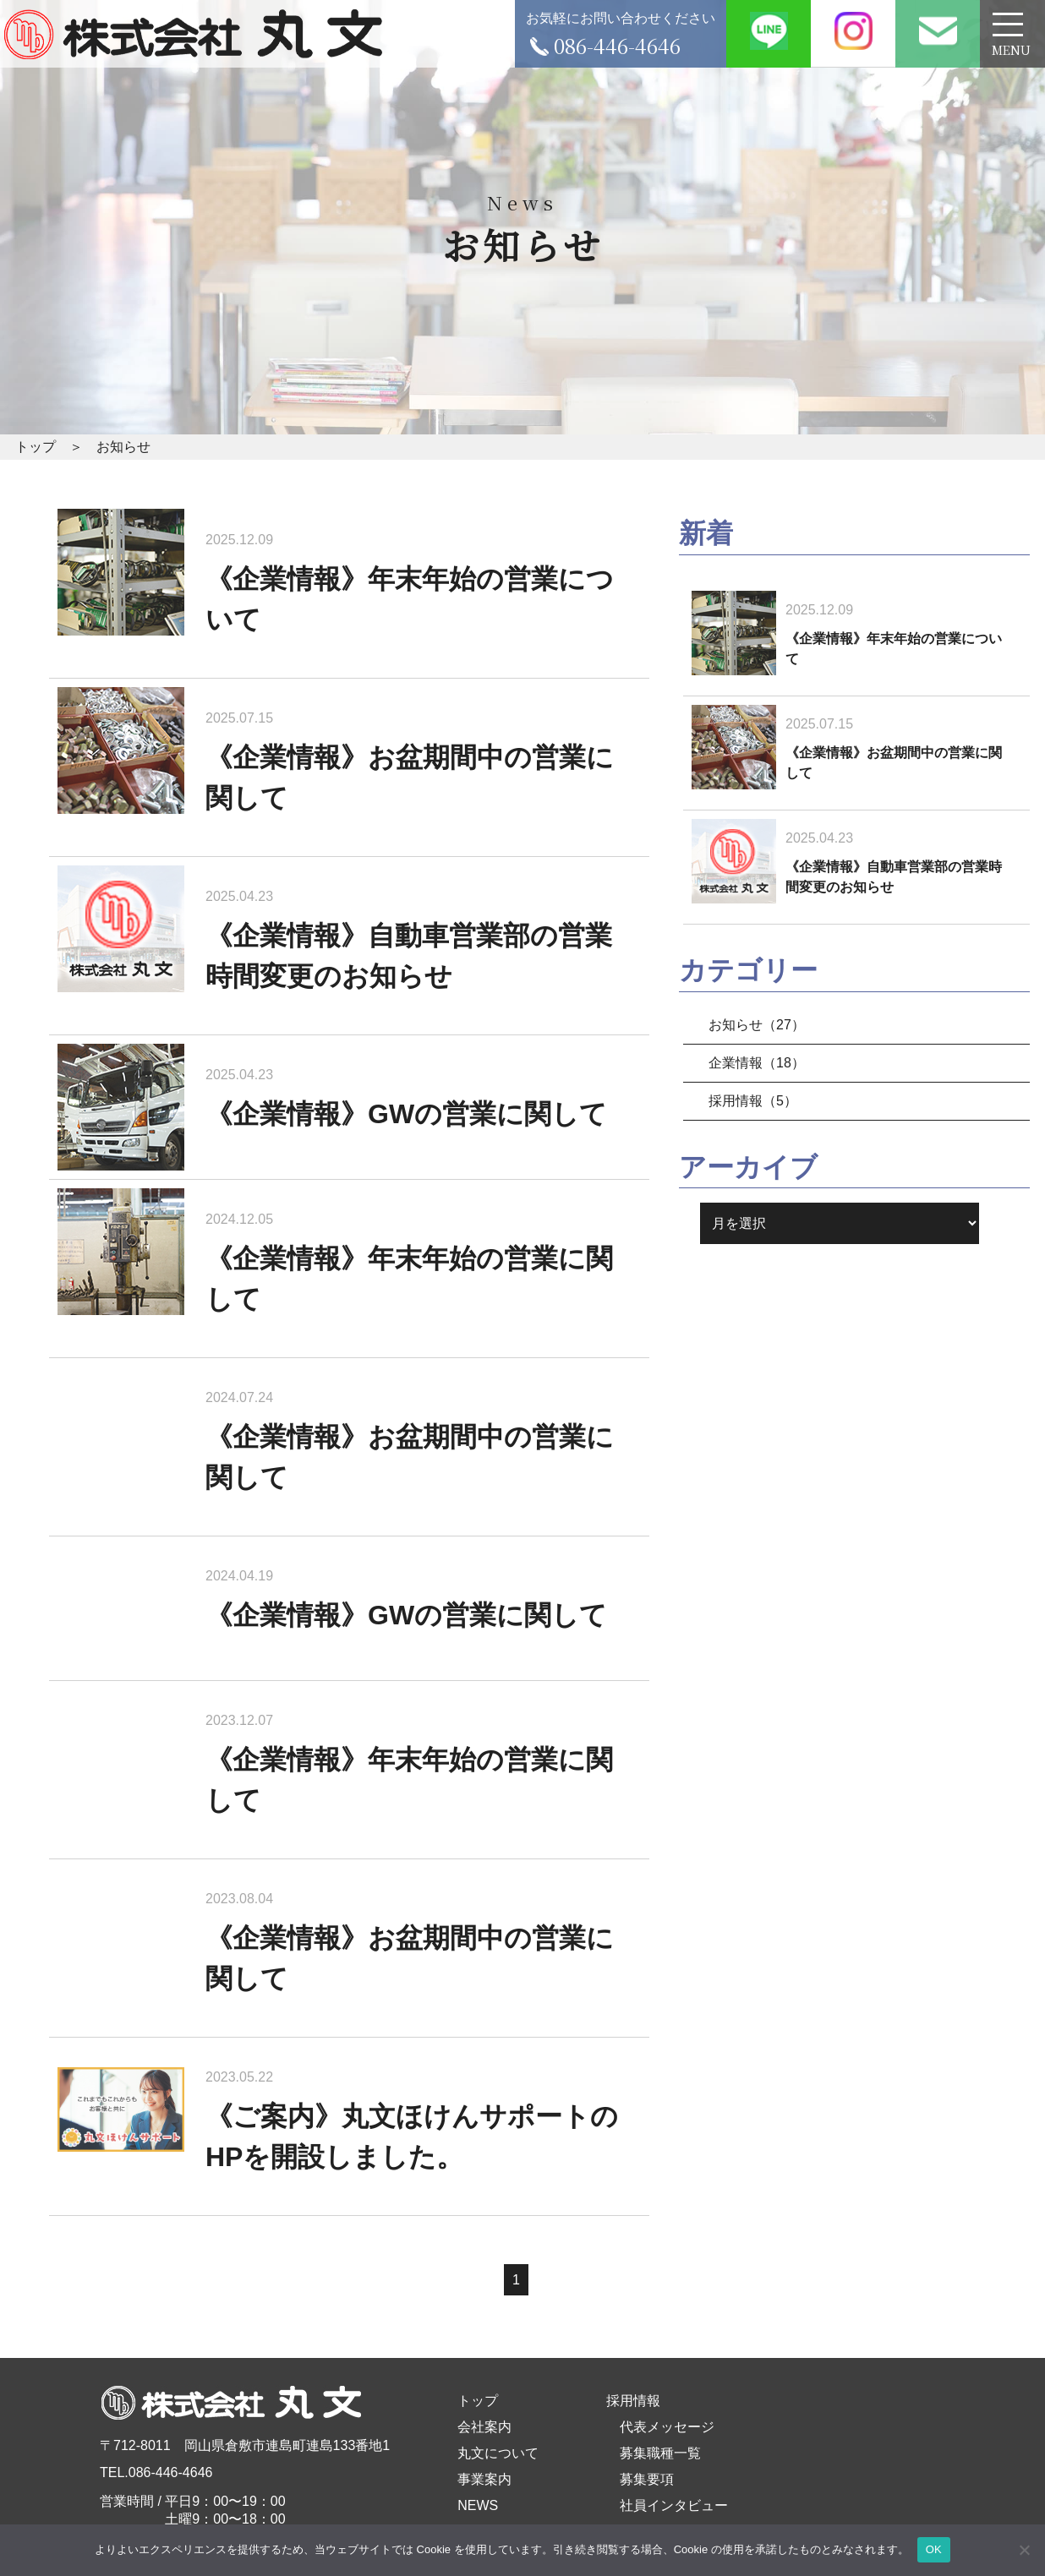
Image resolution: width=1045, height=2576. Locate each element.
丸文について (498, 2453)
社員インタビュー (674, 2505)
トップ (477, 2400)
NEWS (477, 2505)
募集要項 (647, 2479)
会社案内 (484, 2427)
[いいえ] (1023, 2549)
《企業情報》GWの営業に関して (406, 1114)
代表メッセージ (667, 2427)
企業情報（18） (757, 1063)
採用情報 (633, 2400)
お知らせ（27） (757, 1025)
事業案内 (484, 2479)
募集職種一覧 (660, 2453)
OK (934, 2549)
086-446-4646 (171, 2472)
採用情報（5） (753, 1101)
